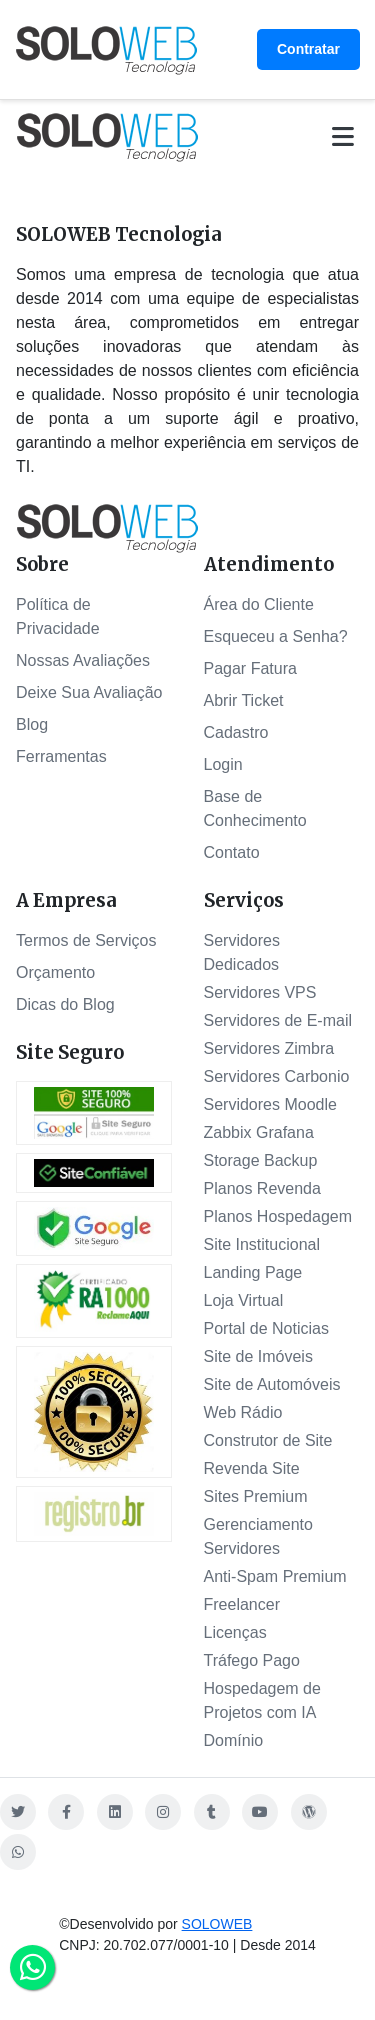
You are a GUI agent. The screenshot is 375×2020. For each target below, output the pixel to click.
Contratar (308, 49)
